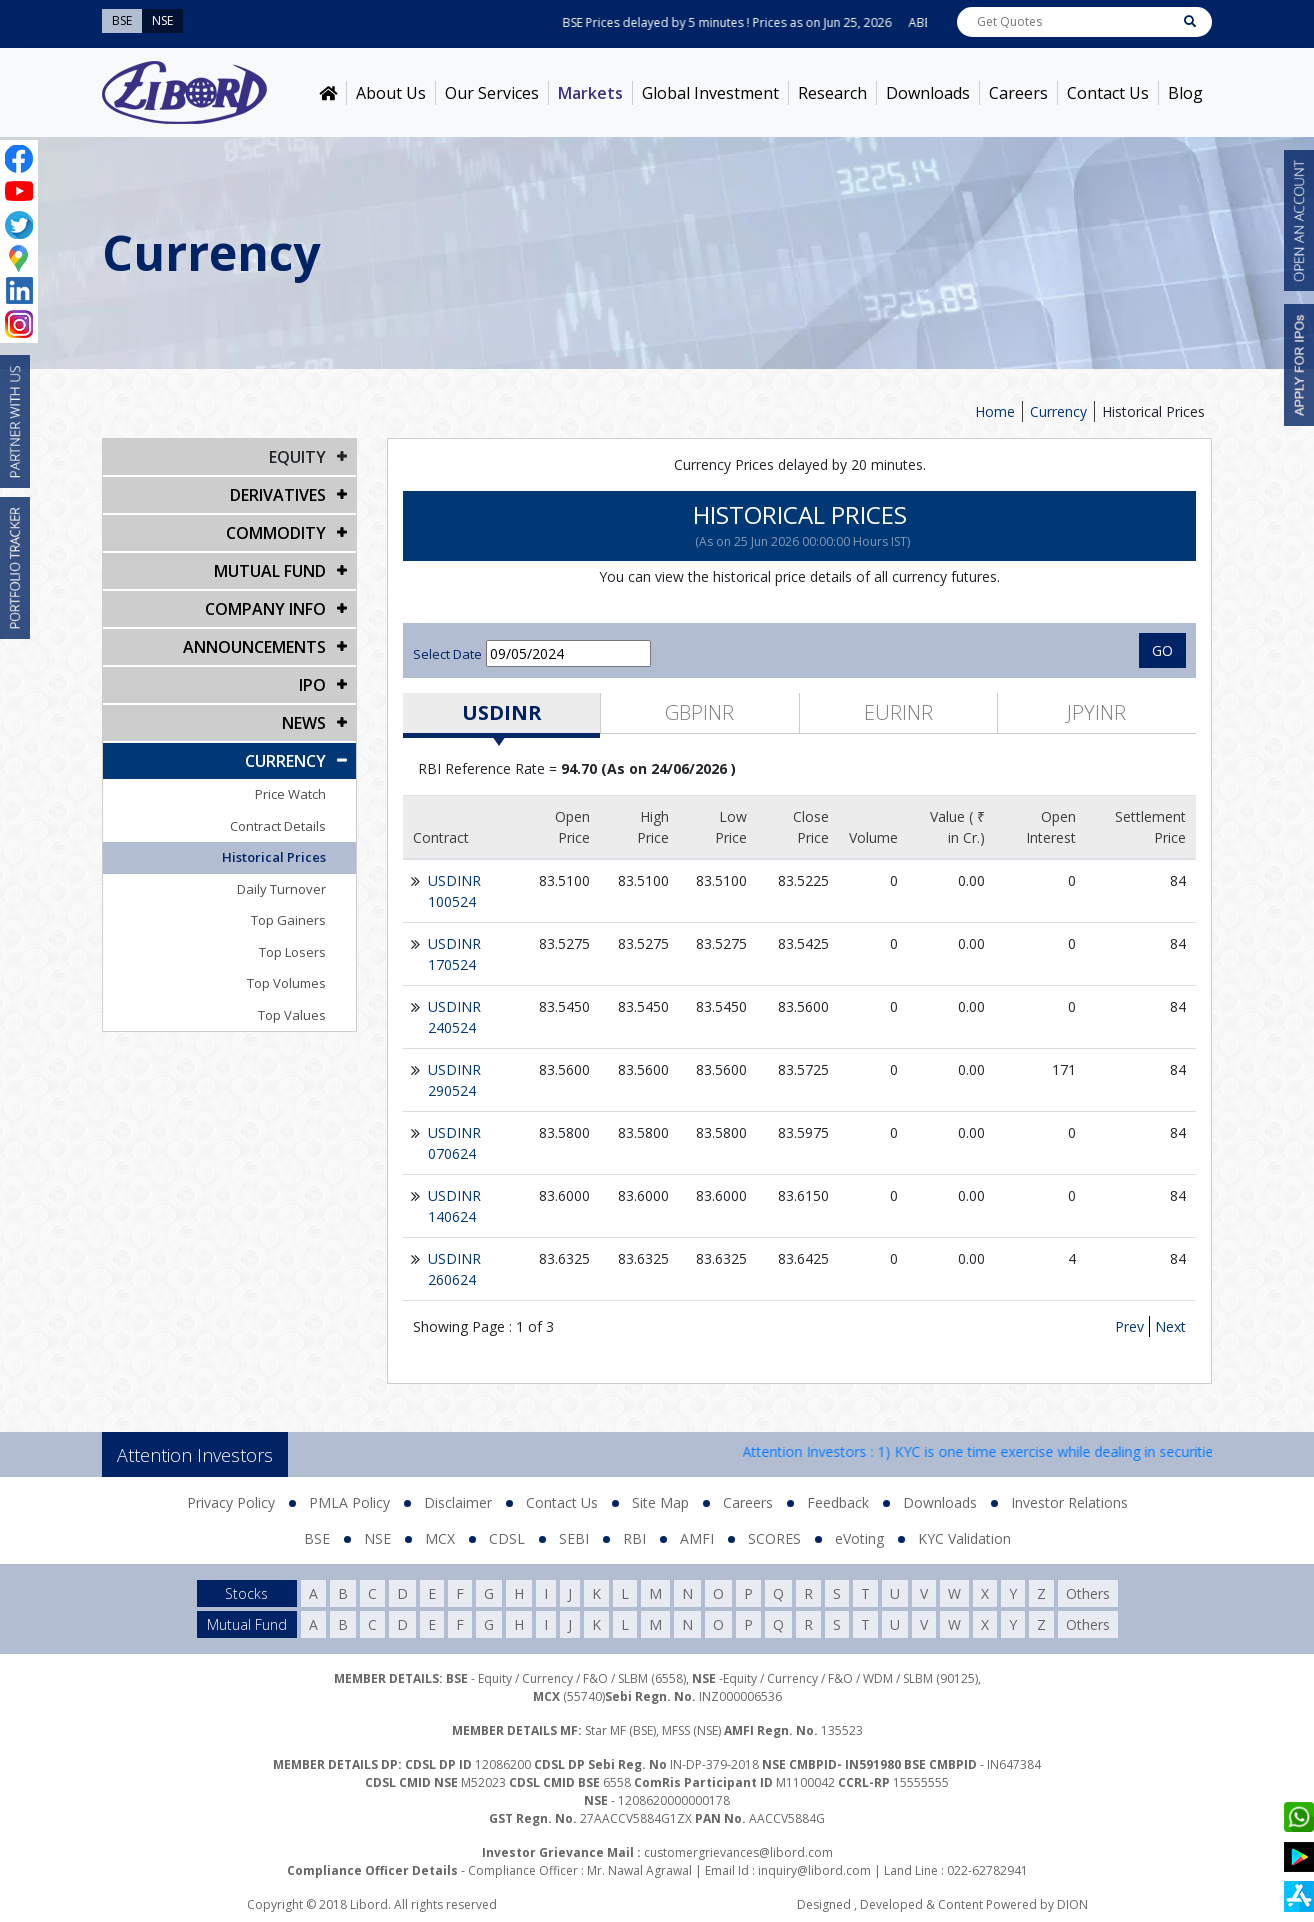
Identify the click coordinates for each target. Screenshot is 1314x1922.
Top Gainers (288, 920)
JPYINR (1096, 712)
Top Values (292, 1015)
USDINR (502, 712)
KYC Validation (964, 1538)
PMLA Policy (349, 1502)
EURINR (898, 712)
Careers (1018, 93)
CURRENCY (285, 761)
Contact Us (1108, 93)
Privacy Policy (231, 1502)
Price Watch (290, 794)
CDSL (507, 1538)
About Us (391, 93)
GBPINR (699, 712)
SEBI (574, 1538)
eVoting (859, 1538)
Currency (1058, 411)
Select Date (447, 654)
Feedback (838, 1502)
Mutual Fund (270, 571)
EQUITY (297, 457)
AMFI (697, 1538)
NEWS (304, 723)
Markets (590, 93)
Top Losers (292, 952)
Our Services (492, 93)
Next (1170, 1326)
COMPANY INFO (265, 609)
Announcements (254, 647)
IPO (312, 685)
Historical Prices (1153, 411)
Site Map (660, 1502)
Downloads (928, 93)
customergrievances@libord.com (738, 1852)
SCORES (774, 1538)
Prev (1129, 1326)
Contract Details (278, 826)
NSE (377, 1538)
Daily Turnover (281, 889)
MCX (440, 1538)
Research (832, 93)
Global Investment (710, 93)
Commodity (276, 533)
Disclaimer (458, 1502)
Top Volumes (286, 983)
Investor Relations (1069, 1502)
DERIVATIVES (278, 495)
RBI (634, 1538)
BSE (317, 1538)
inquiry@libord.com (814, 1870)
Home (995, 411)
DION (1072, 1904)
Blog (1185, 93)
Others (1088, 1593)
